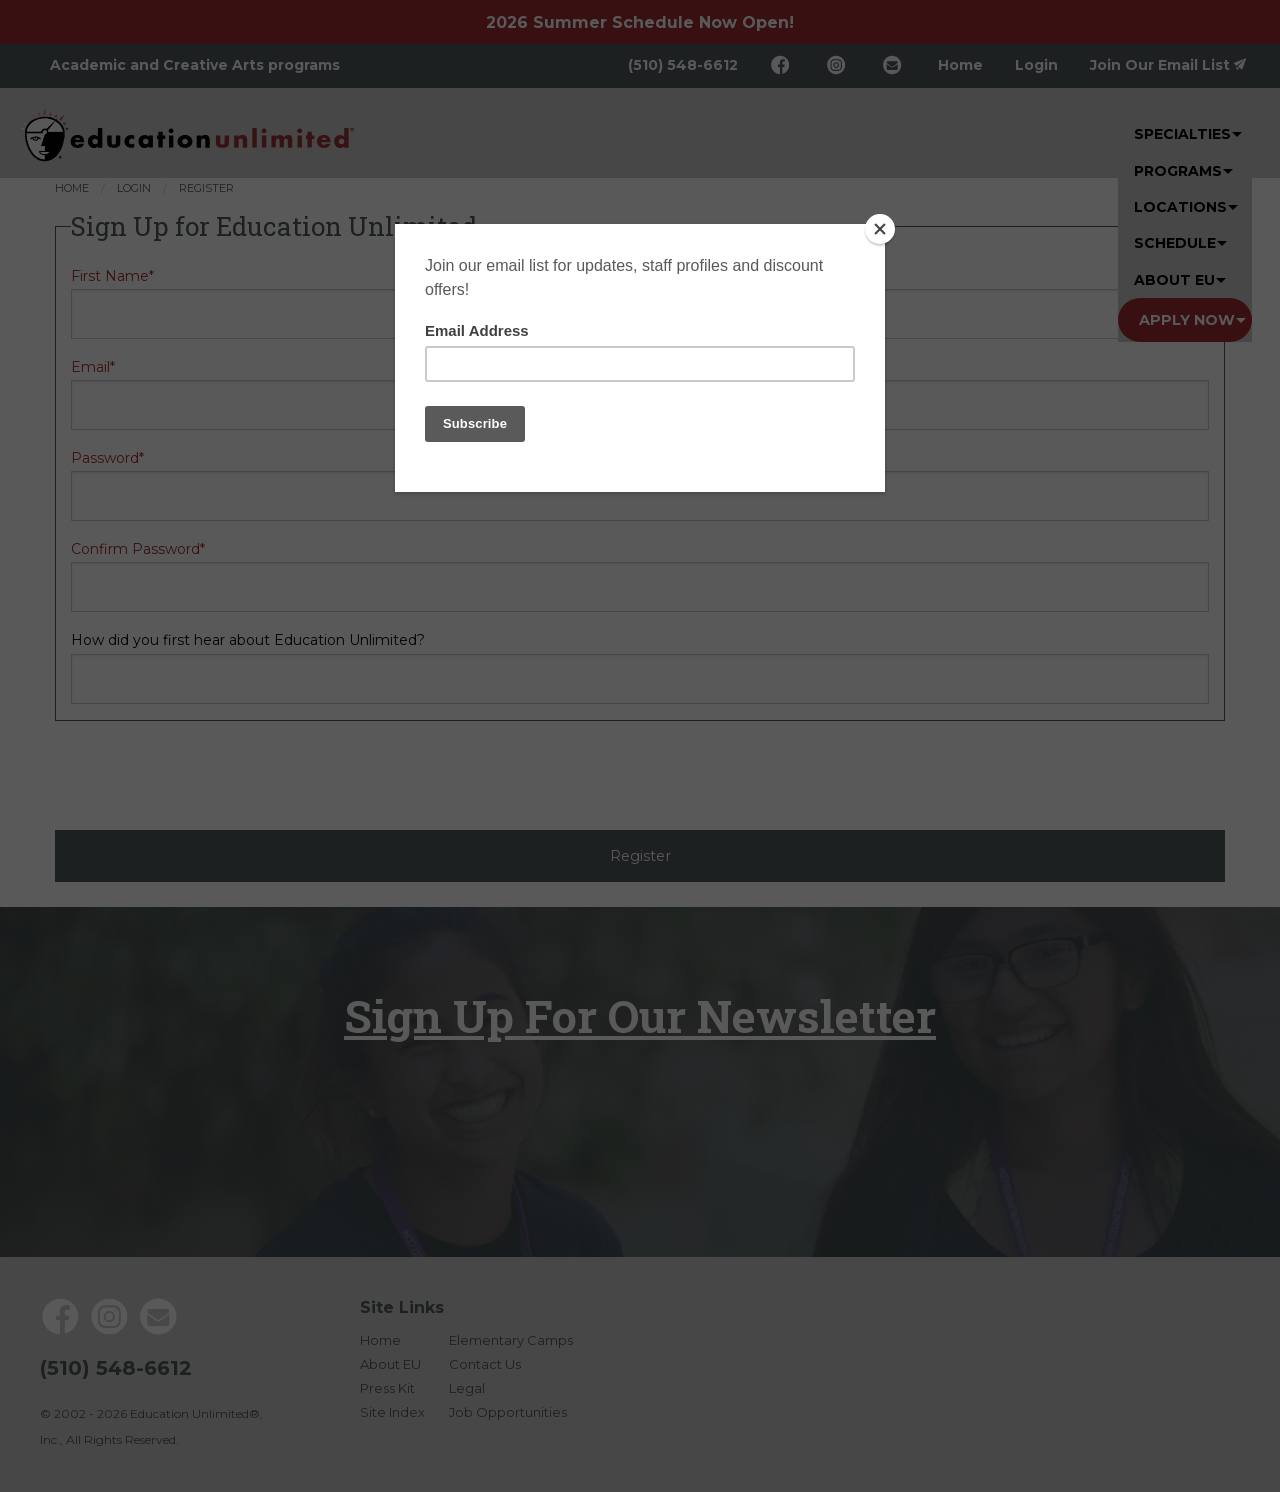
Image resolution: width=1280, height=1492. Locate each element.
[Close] (880, 229)
